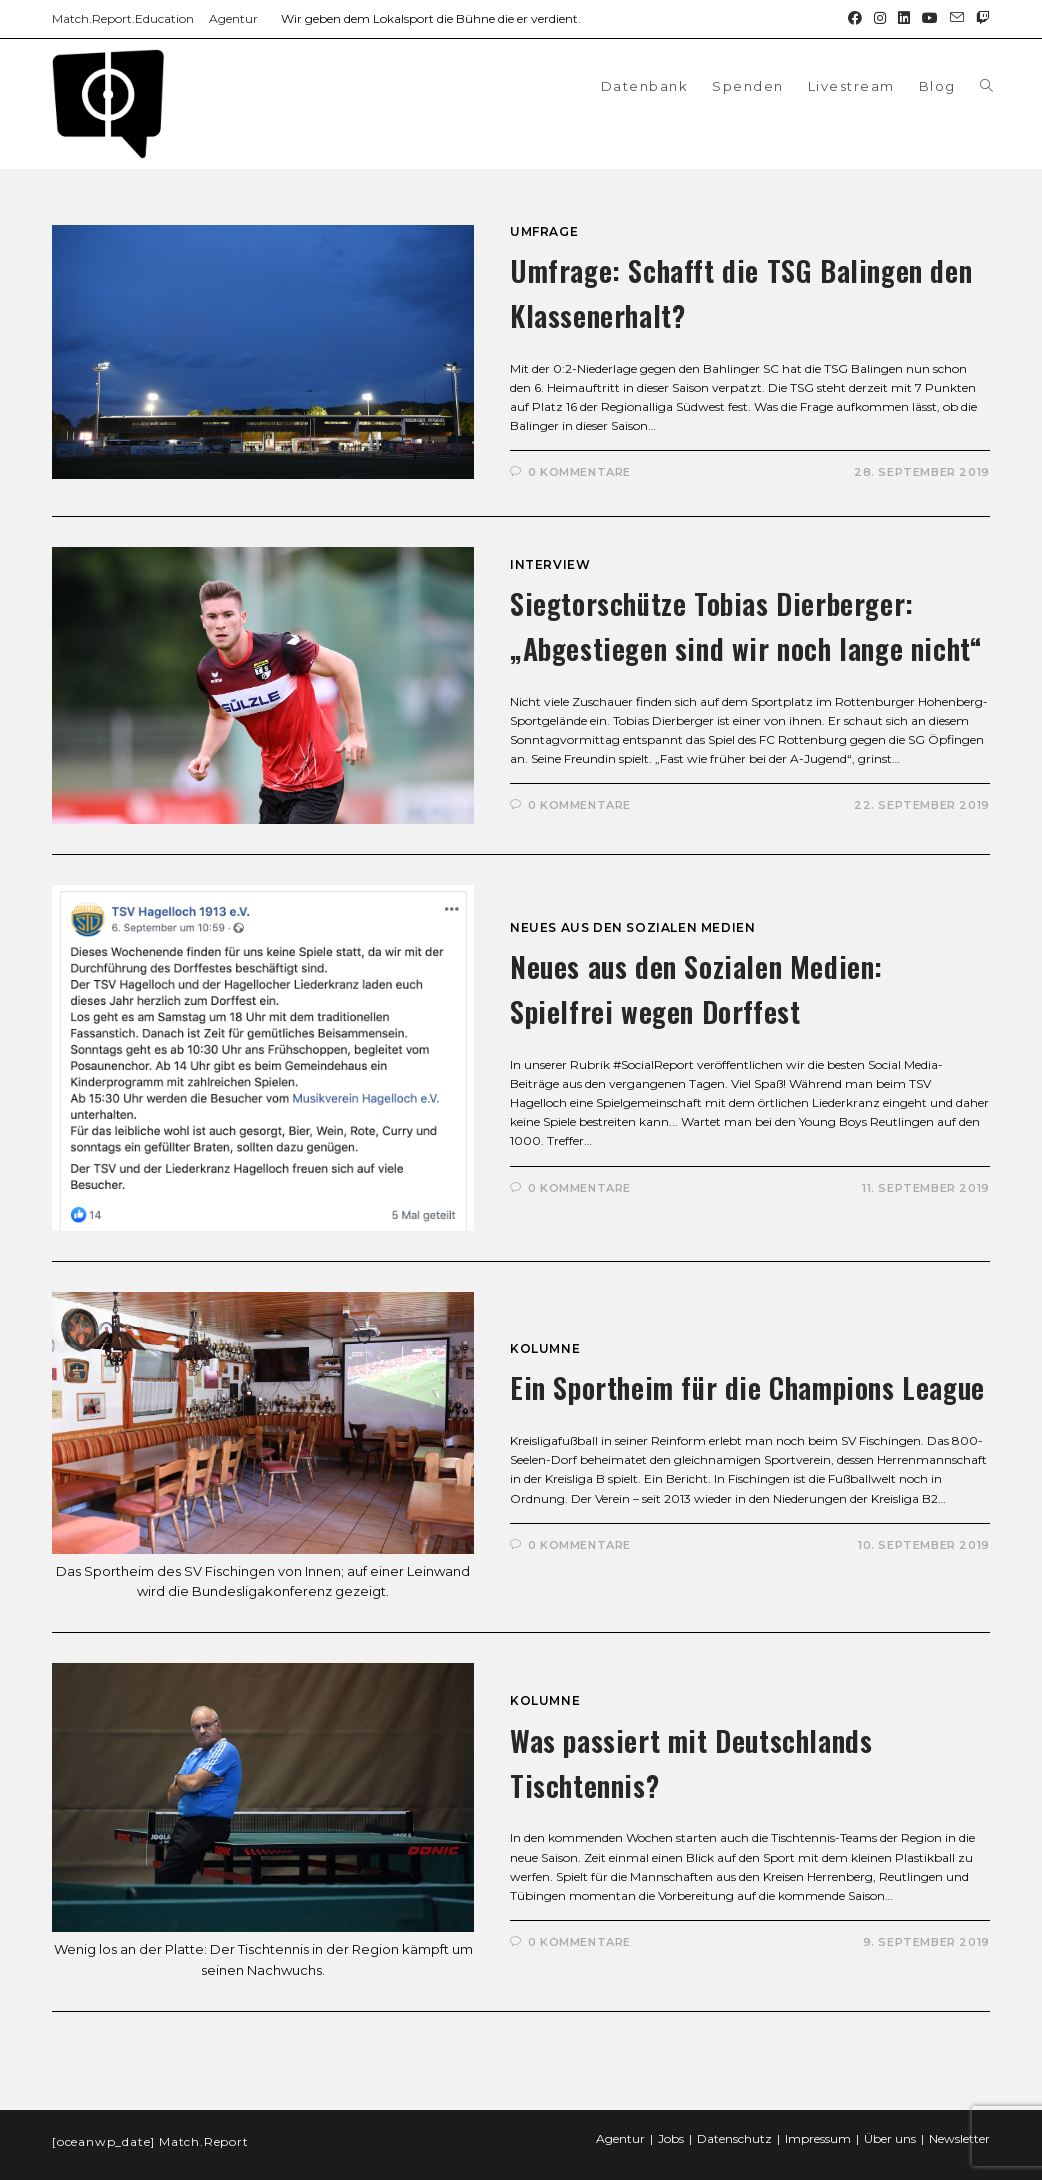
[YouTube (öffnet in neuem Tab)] (930, 19)
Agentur (233, 18)
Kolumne (545, 1348)
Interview (550, 564)
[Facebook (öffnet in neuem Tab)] (855, 19)
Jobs (671, 2120)
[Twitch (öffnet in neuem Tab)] (980, 19)
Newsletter (959, 2120)
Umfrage (544, 231)
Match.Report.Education (123, 18)
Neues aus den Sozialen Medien (632, 927)
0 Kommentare (579, 472)
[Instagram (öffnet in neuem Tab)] (880, 19)
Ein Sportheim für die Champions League (747, 1387)
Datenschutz (734, 2120)
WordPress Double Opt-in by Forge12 (107, 2170)
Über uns (890, 2120)
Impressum (818, 2120)
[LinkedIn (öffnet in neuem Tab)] (904, 19)
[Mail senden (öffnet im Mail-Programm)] (957, 19)
